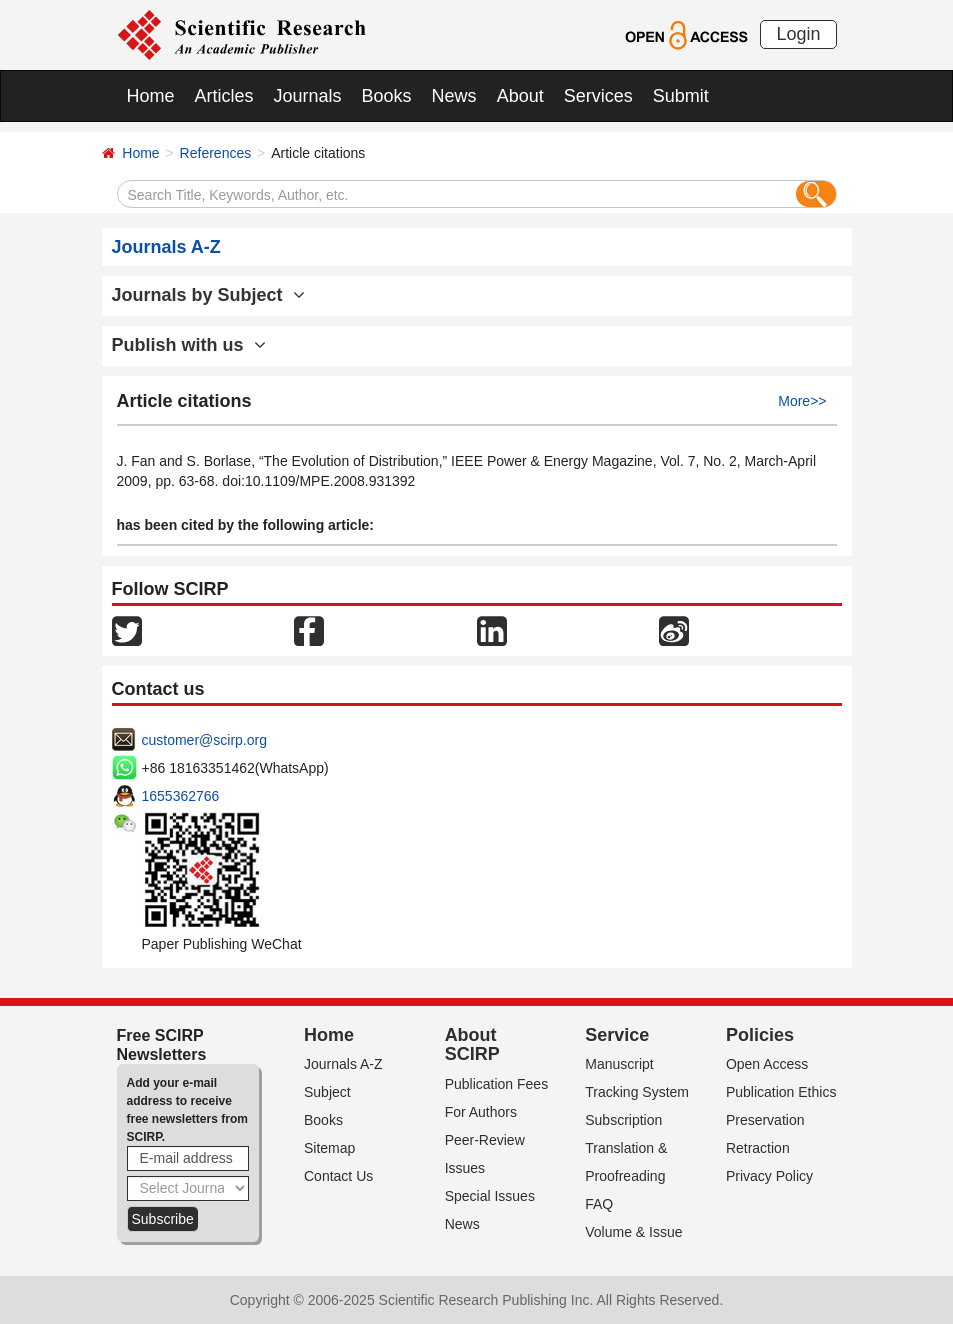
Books (387, 96)
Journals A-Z (343, 1064)
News (454, 96)
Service (617, 1035)
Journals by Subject (208, 295)
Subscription (623, 1120)
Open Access (767, 1064)
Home (151, 96)
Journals (308, 96)
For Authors (481, 1112)
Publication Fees (497, 1084)
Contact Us (338, 1176)
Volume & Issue (633, 1232)
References (216, 153)
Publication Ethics (781, 1092)
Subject (327, 1092)
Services (598, 96)
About (520, 96)
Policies (760, 1035)
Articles (224, 96)
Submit (681, 96)
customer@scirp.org (204, 740)
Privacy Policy (769, 1176)
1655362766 (181, 796)
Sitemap (329, 1148)
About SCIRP (472, 1045)
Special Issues (490, 1196)
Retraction (758, 1148)
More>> (802, 401)
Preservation (765, 1120)
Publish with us (189, 345)
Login (798, 34)
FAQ (599, 1204)
